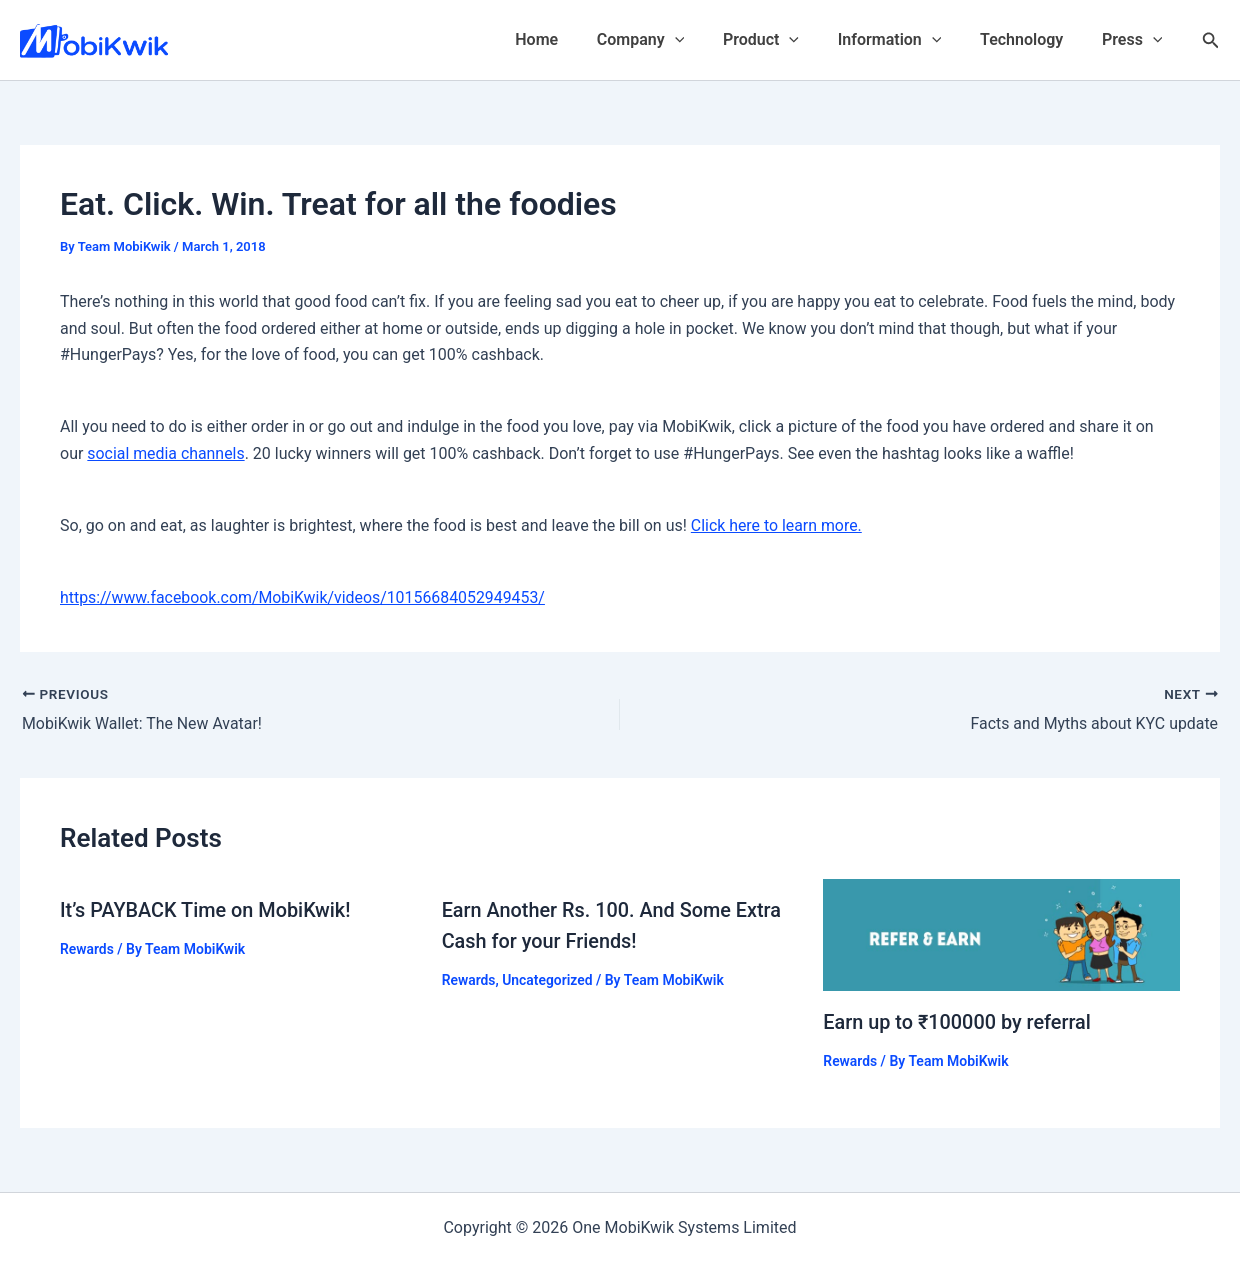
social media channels (166, 453)
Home (573, 39)
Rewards (87, 948)
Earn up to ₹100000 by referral (960, 1021)
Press (1135, 40)
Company (670, 40)
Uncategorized (548, 978)
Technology (1031, 39)
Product (784, 40)
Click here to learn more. (777, 525)
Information (906, 40)
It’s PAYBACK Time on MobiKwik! (206, 910)
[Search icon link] (1211, 40)
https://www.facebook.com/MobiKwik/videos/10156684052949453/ (304, 597)
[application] (705, 40)
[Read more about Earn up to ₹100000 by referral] (1001, 933)
